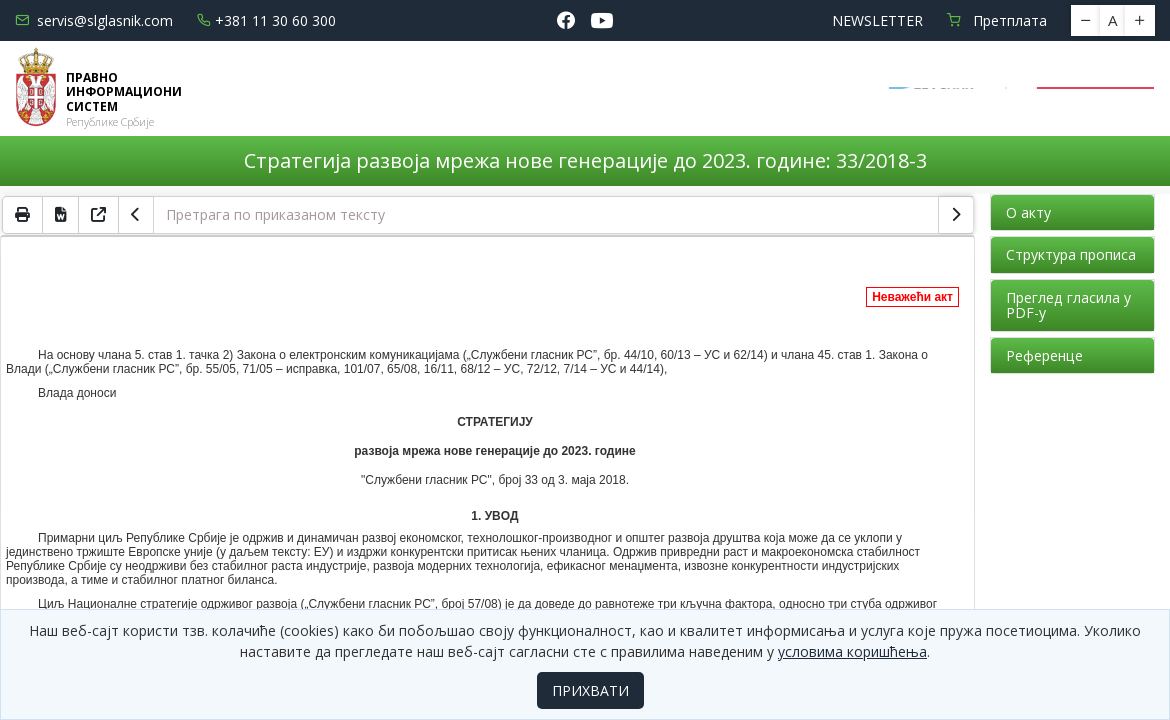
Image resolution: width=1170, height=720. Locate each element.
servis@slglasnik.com (94, 20)
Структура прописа (1071, 254)
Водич (664, 76)
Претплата (997, 20)
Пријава (1096, 88)
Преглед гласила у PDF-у (1068, 305)
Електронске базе (522, 76)
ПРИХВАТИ (590, 690)
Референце (1044, 355)
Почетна (271, 76)
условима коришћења (852, 651)
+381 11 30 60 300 (266, 20)
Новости (369, 76)
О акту (1028, 212)
